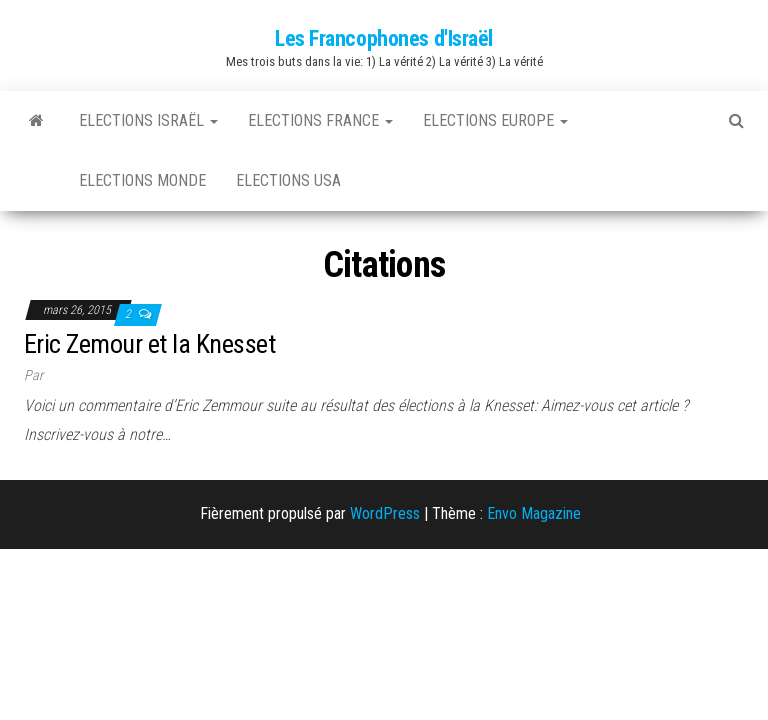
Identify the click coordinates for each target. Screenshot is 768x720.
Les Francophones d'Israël (384, 38)
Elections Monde (142, 180)
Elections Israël (148, 120)
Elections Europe (495, 120)
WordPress (385, 513)
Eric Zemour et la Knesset (149, 344)
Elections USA (288, 180)
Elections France (320, 120)
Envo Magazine (534, 513)
